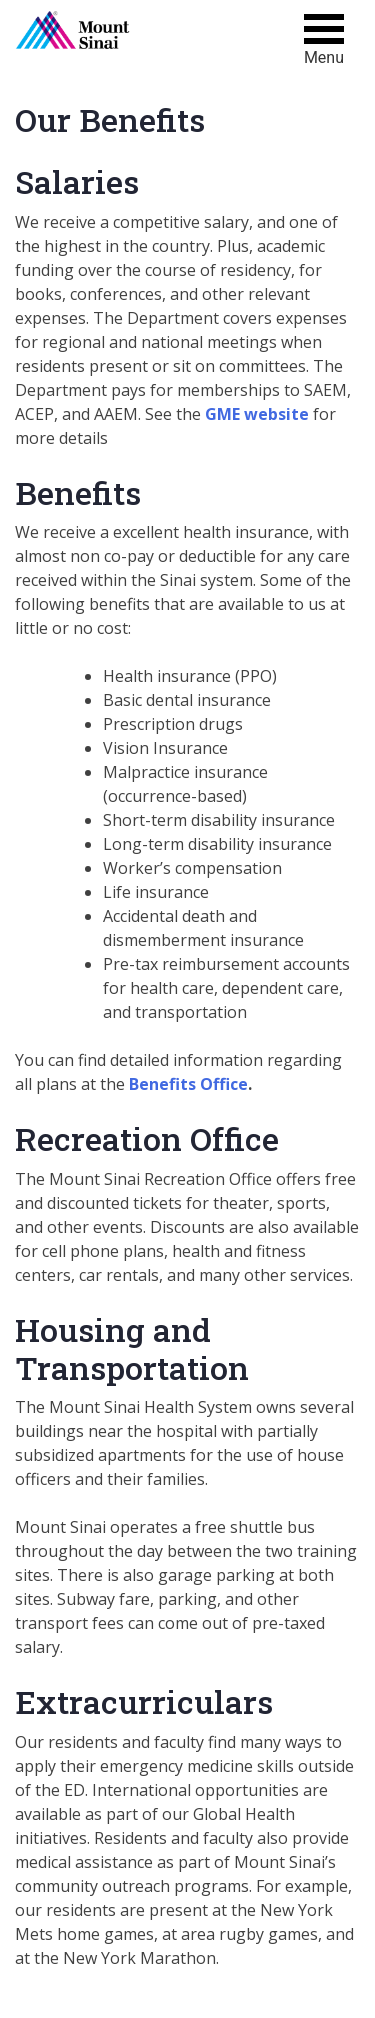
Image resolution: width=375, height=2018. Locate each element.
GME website (257, 414)
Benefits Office (188, 1084)
